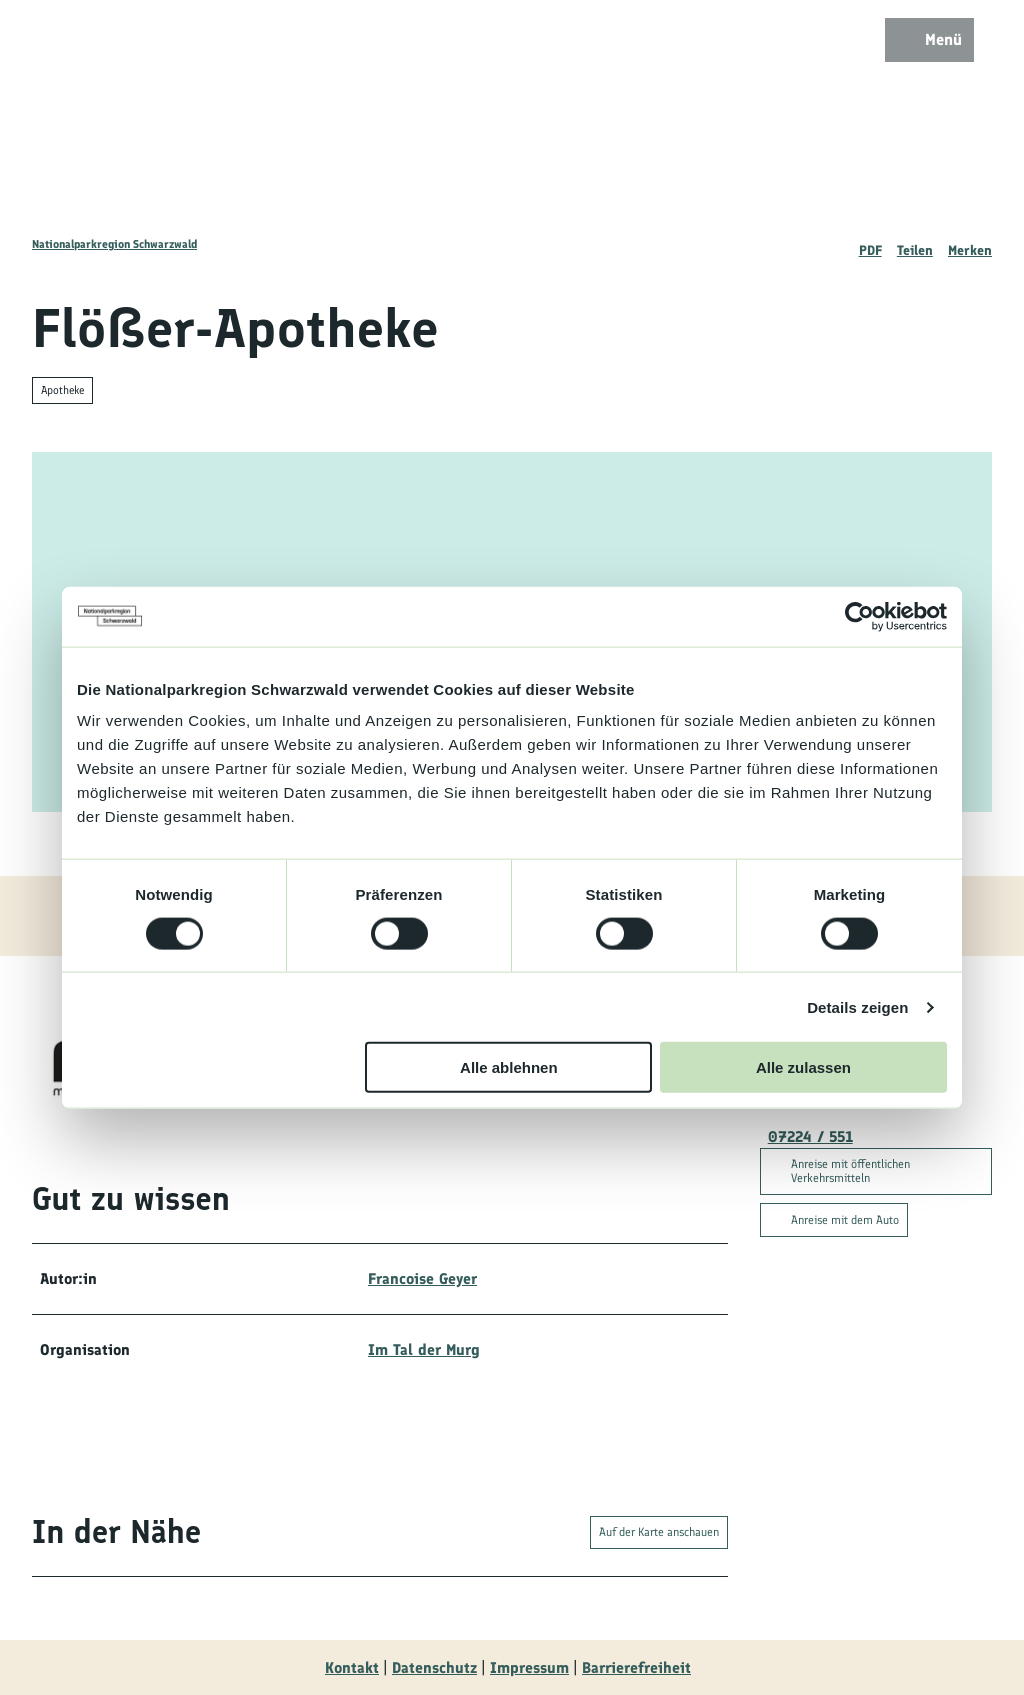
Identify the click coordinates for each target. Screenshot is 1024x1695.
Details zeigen (857, 1006)
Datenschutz (434, 1667)
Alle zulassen (803, 1067)
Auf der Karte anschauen (659, 1532)
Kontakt (352, 1667)
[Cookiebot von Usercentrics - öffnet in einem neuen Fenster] (859, 616)
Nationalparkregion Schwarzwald (114, 244)
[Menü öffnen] (929, 40)
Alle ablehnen (509, 1067)
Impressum (529, 1667)
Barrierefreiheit (636, 1667)
